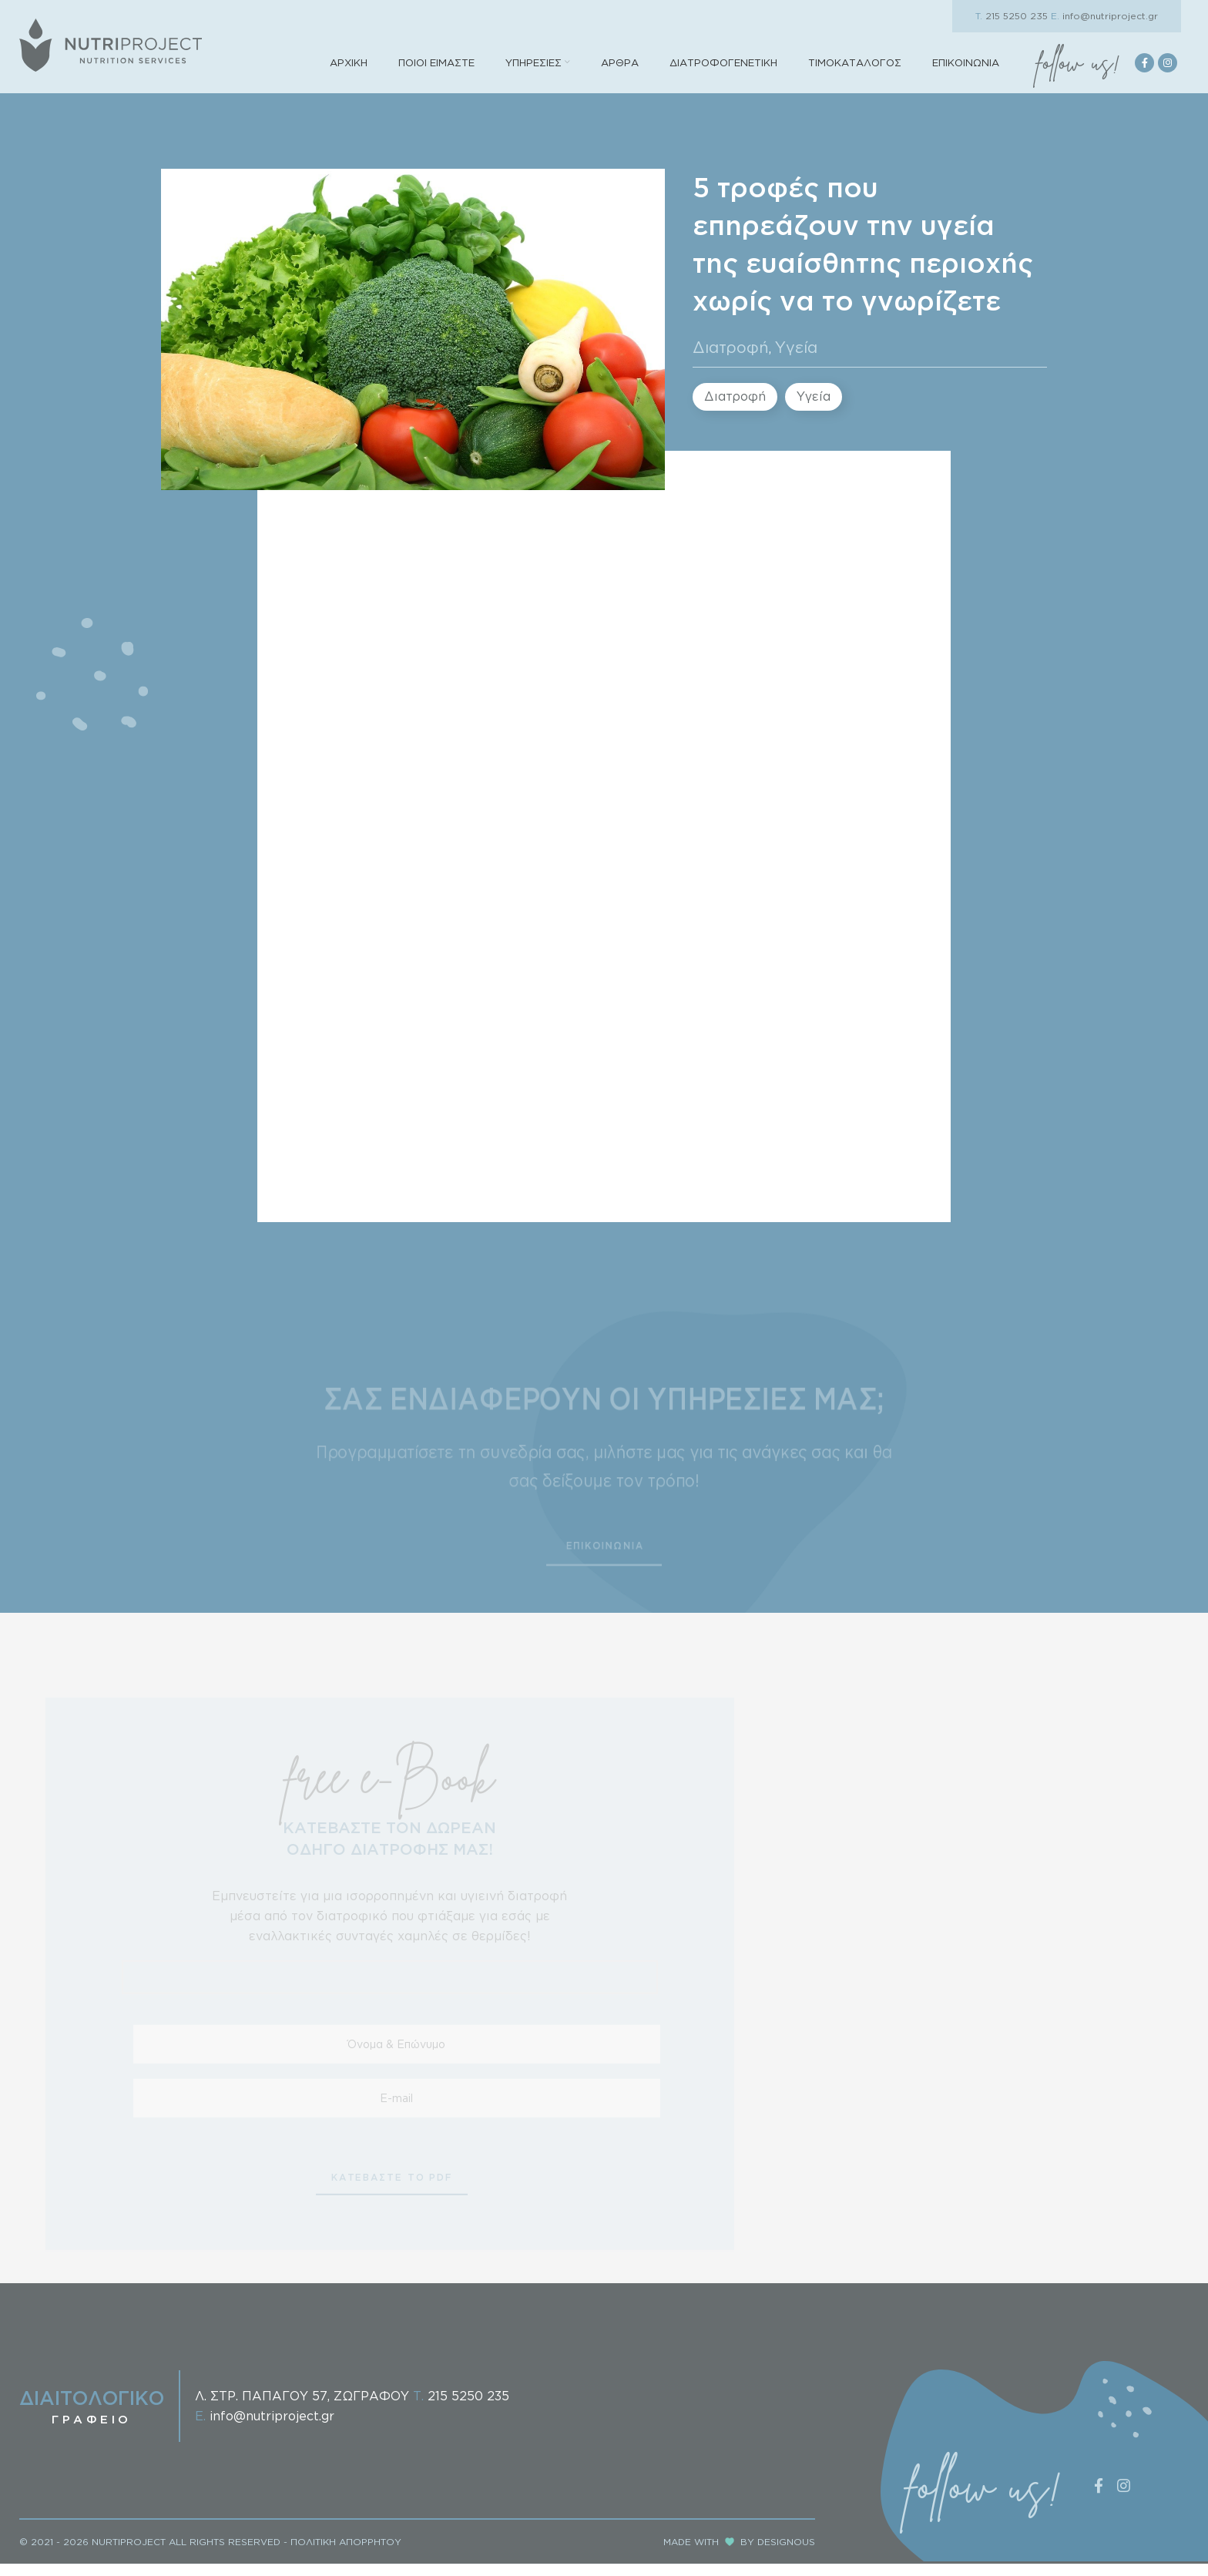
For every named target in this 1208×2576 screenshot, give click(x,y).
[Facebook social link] (1144, 72)
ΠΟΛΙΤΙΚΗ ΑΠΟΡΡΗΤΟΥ (345, 2553)
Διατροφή (731, 366)
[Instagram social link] (1167, 72)
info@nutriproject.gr (1104, 16)
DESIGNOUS (786, 2553)
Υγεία (796, 366)
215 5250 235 (1011, 16)
